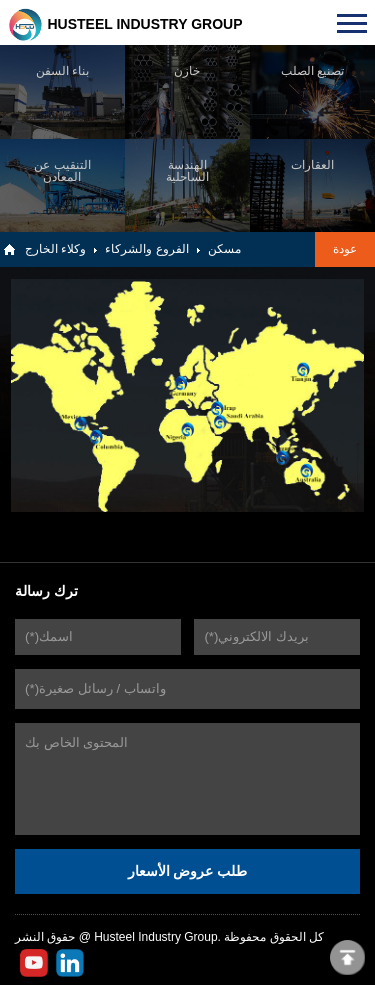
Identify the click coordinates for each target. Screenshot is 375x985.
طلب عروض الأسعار (188, 871)
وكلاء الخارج (55, 249)
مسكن (224, 249)
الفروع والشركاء (146, 249)
